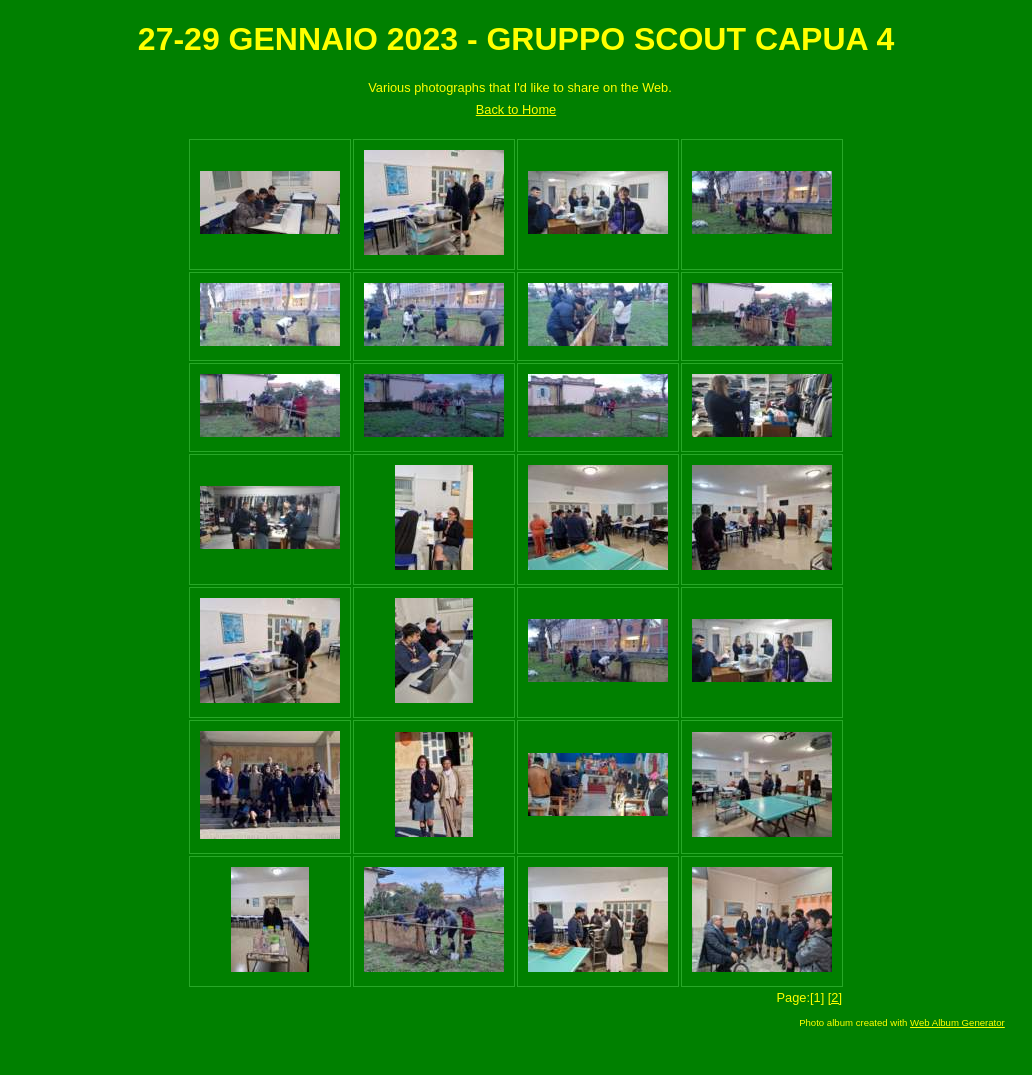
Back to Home (516, 109)
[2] (835, 997)
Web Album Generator (957, 1022)
